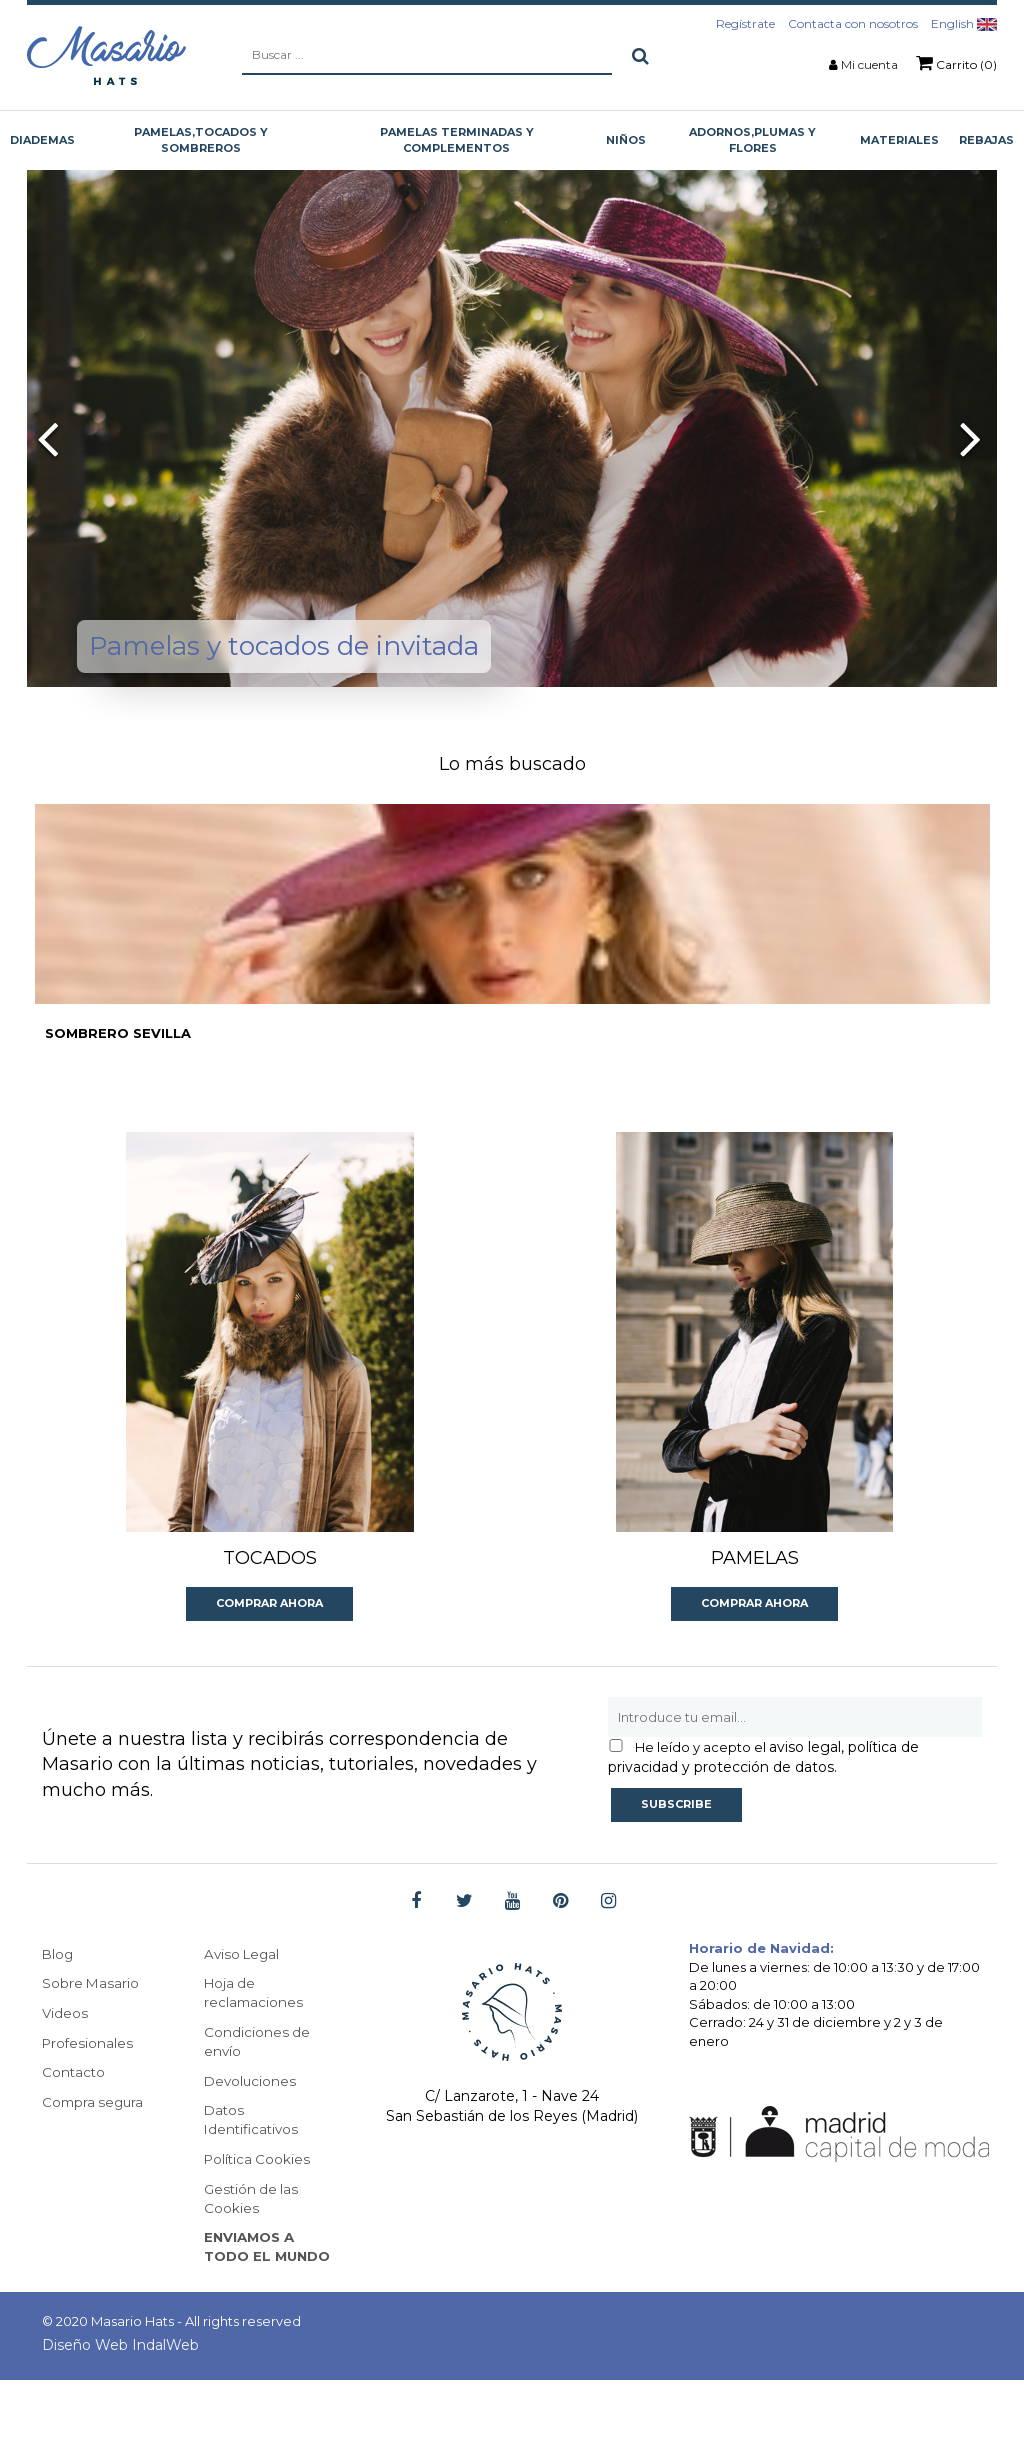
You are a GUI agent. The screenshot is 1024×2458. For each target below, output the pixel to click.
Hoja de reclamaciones (254, 2044)
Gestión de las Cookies (253, 2254)
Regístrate (745, 23)
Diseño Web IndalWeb (120, 2423)
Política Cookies (259, 2214)
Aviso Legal (244, 2004)
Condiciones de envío (257, 2094)
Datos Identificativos (253, 2174)
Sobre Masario (91, 2034)
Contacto (74, 2124)
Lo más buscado (512, 764)
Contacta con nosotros (853, 23)
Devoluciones (251, 2134)
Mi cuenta (869, 64)
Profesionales (89, 2094)
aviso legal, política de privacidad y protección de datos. (763, 1807)
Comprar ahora (269, 1653)
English (964, 23)
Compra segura (95, 2154)
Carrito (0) (956, 63)
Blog (58, 2004)
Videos (65, 2064)
